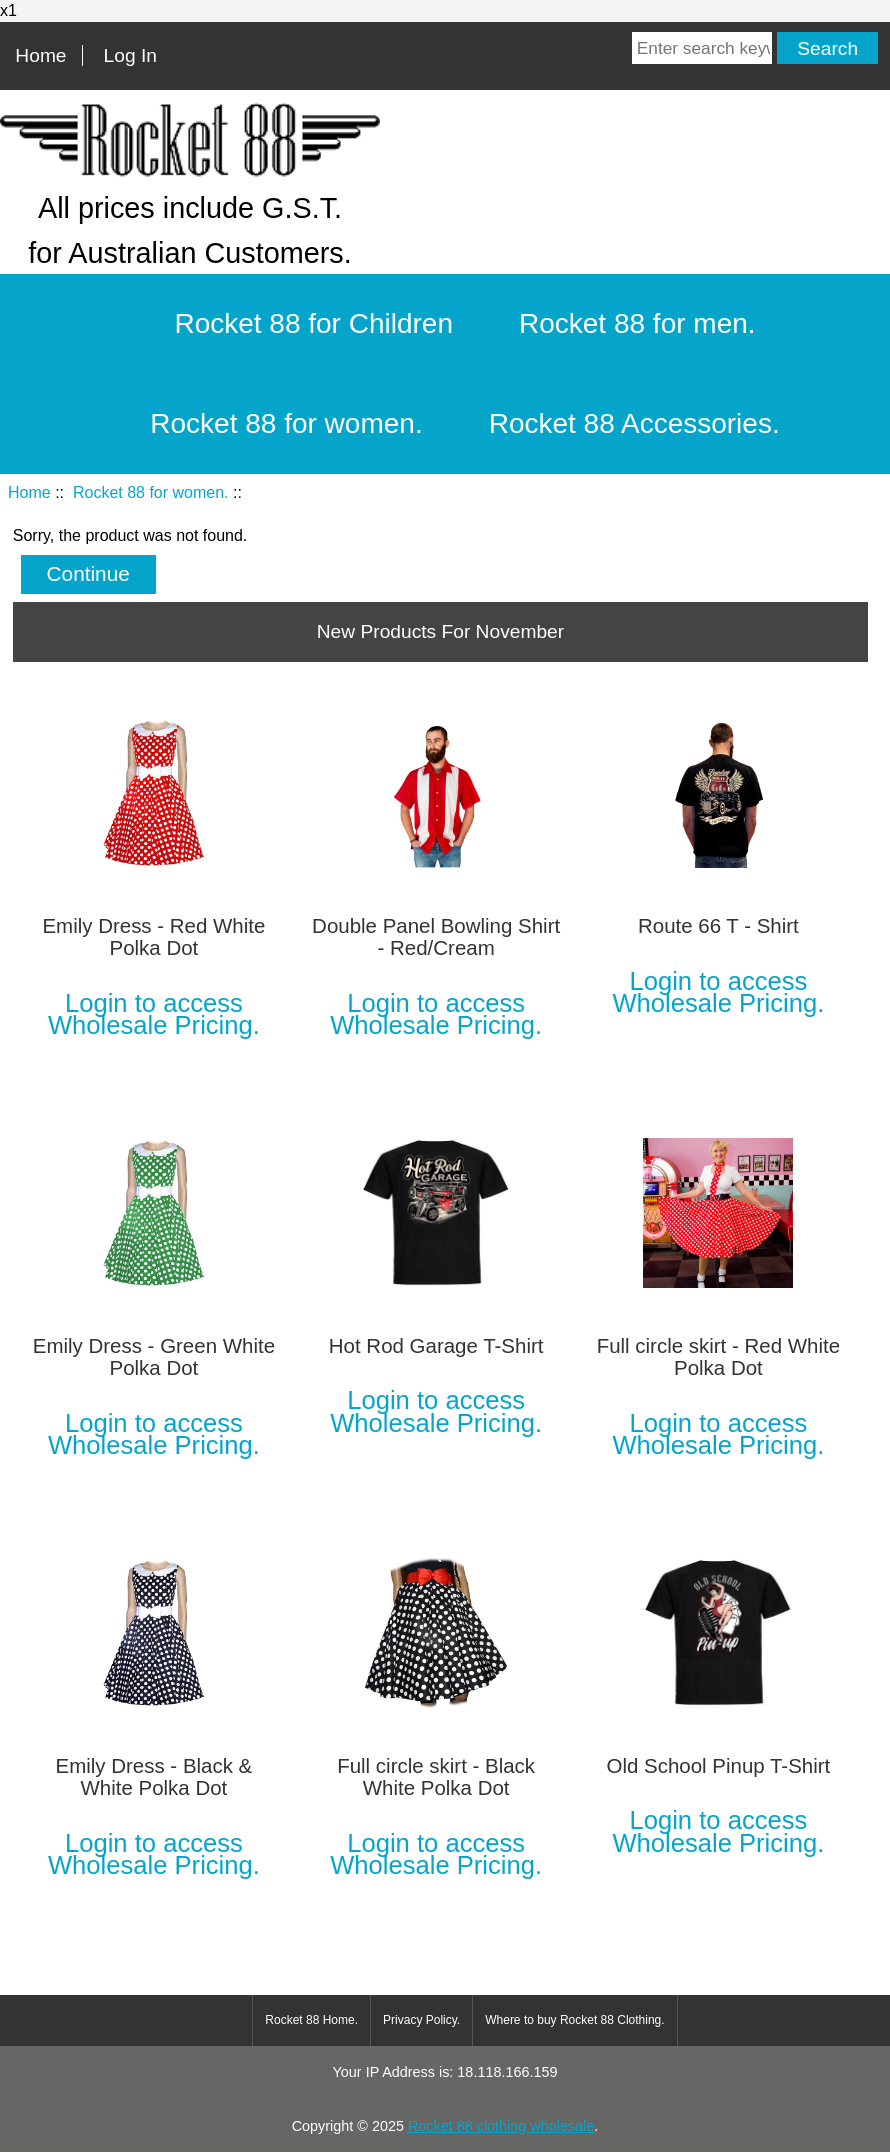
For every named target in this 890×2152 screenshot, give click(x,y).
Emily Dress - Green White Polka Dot (154, 1357)
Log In (130, 55)
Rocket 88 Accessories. (634, 423)
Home (40, 55)
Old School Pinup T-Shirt (718, 1766)
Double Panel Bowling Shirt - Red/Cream (436, 937)
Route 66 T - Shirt (718, 926)
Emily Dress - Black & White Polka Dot (154, 1777)
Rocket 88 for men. (637, 323)
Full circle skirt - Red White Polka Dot (718, 1357)
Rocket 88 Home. (311, 2020)
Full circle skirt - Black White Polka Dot (436, 1777)
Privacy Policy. (421, 2020)
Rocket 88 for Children (313, 323)
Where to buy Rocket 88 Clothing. (574, 2020)
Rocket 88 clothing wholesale (501, 2126)
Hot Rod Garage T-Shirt (436, 1346)
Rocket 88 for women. (151, 492)
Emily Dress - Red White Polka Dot (153, 937)
